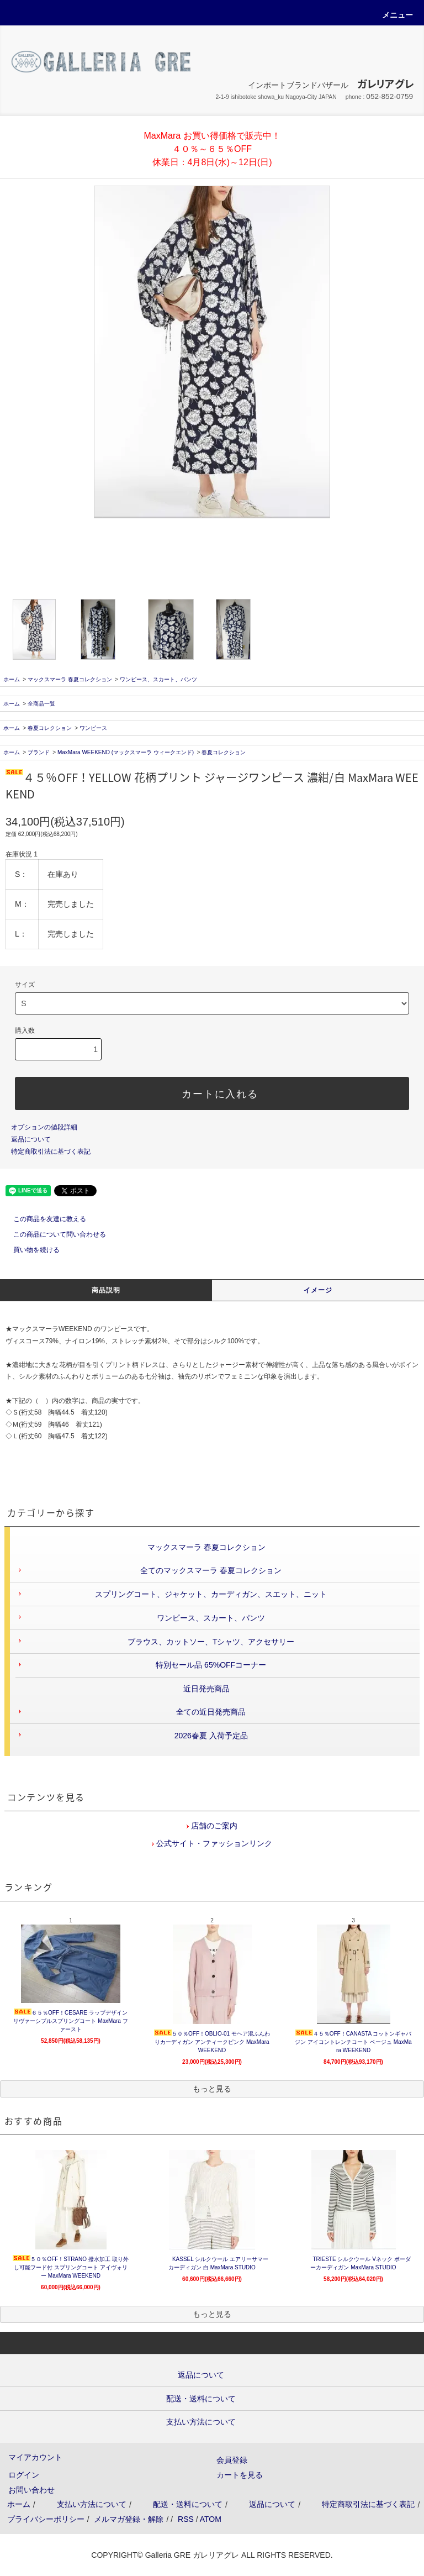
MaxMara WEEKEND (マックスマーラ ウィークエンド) (125, 752)
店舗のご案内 (213, 1825)
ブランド (39, 752)
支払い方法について (91, 2504)
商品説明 (106, 1290)
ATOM (210, 2519)
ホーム (11, 679)
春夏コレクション (50, 728)
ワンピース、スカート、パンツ (158, 679)
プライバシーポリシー (45, 2519)
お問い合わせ (31, 2489)
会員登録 (231, 2460)
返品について (31, 1139)
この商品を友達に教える (43, 1219)
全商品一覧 (41, 704)
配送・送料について (187, 2504)
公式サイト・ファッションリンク (213, 1843)
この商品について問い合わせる (53, 1234)
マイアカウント (35, 2457)
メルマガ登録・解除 (128, 2519)
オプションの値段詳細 (44, 1127)
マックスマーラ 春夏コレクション (70, 679)
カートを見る (239, 2474)
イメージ (318, 1290)
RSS (186, 2519)
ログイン (23, 2474)
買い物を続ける (30, 1250)
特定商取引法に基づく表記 (51, 1151)
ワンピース (93, 728)
